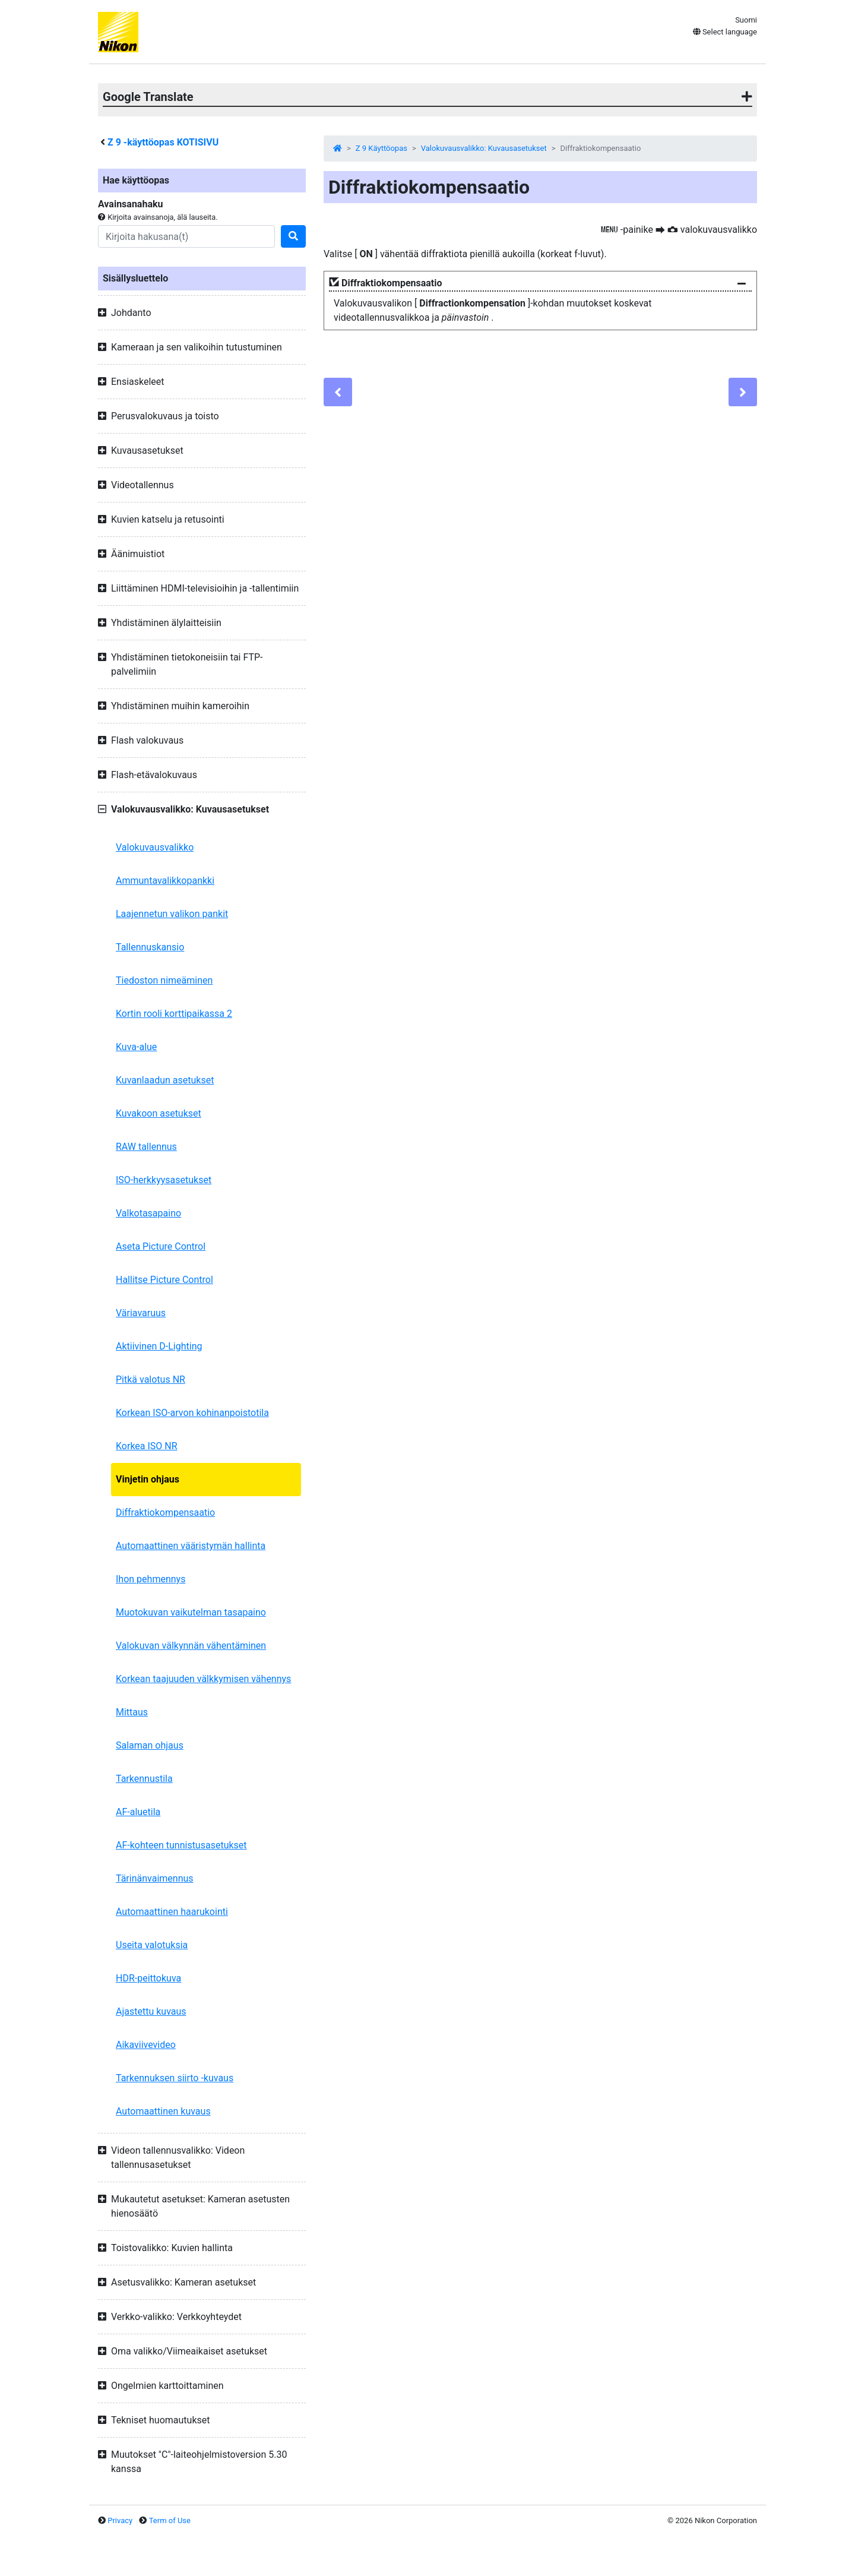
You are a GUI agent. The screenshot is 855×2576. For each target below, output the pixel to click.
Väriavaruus (141, 1313)
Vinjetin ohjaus (147, 1479)
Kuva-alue (136, 1046)
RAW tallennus (146, 1146)
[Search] (186, 236)
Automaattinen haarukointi (172, 1911)
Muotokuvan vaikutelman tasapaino (191, 1612)
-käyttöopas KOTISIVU (162, 142)
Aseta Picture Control (160, 1246)
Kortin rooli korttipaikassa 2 (174, 1013)
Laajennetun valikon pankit (172, 913)
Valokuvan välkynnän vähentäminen (191, 1645)
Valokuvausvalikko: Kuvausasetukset (484, 148)
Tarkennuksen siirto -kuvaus (174, 2078)
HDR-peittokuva (148, 1978)
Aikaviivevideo (146, 2044)
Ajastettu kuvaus (151, 2011)
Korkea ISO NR (147, 1446)
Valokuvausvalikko (155, 847)
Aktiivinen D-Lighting (159, 1346)
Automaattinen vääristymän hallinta (190, 1545)
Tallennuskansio (150, 947)
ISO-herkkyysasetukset (163, 1180)
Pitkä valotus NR (150, 1379)
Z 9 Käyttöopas (381, 148)
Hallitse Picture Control (164, 1279)
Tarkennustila (144, 1778)
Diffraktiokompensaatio (165, 1512)
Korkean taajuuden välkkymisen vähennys (203, 1678)
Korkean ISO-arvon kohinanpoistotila (192, 1412)
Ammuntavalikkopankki (165, 880)
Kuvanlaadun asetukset (165, 1080)
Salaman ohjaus (149, 1745)
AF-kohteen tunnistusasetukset (181, 1845)
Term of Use (170, 2520)
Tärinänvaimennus (155, 1878)
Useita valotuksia (152, 1945)
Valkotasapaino (148, 1213)
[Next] (743, 392)
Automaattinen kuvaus (163, 2111)
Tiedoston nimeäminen (164, 980)
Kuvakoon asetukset (158, 1113)
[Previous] (338, 392)
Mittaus (132, 1712)
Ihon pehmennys (150, 1579)
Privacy (119, 2520)
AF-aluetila (138, 1812)
